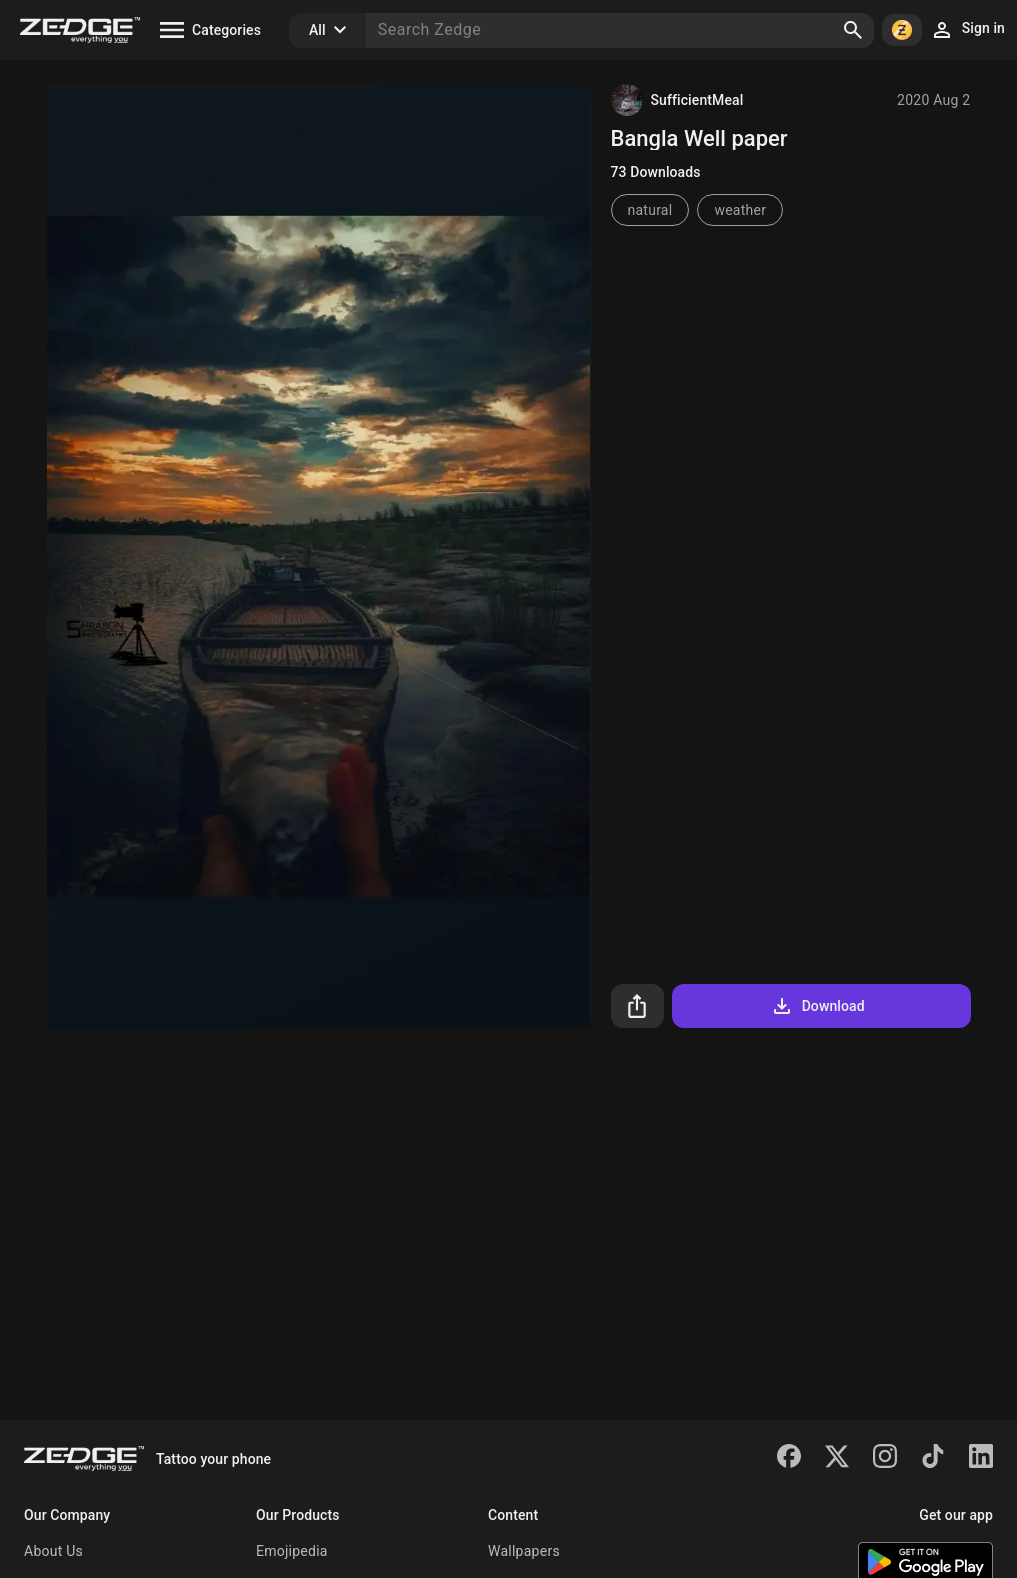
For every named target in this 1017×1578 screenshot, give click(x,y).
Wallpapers (524, 1551)
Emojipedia (292, 1551)
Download (817, 1006)
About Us (53, 1551)
